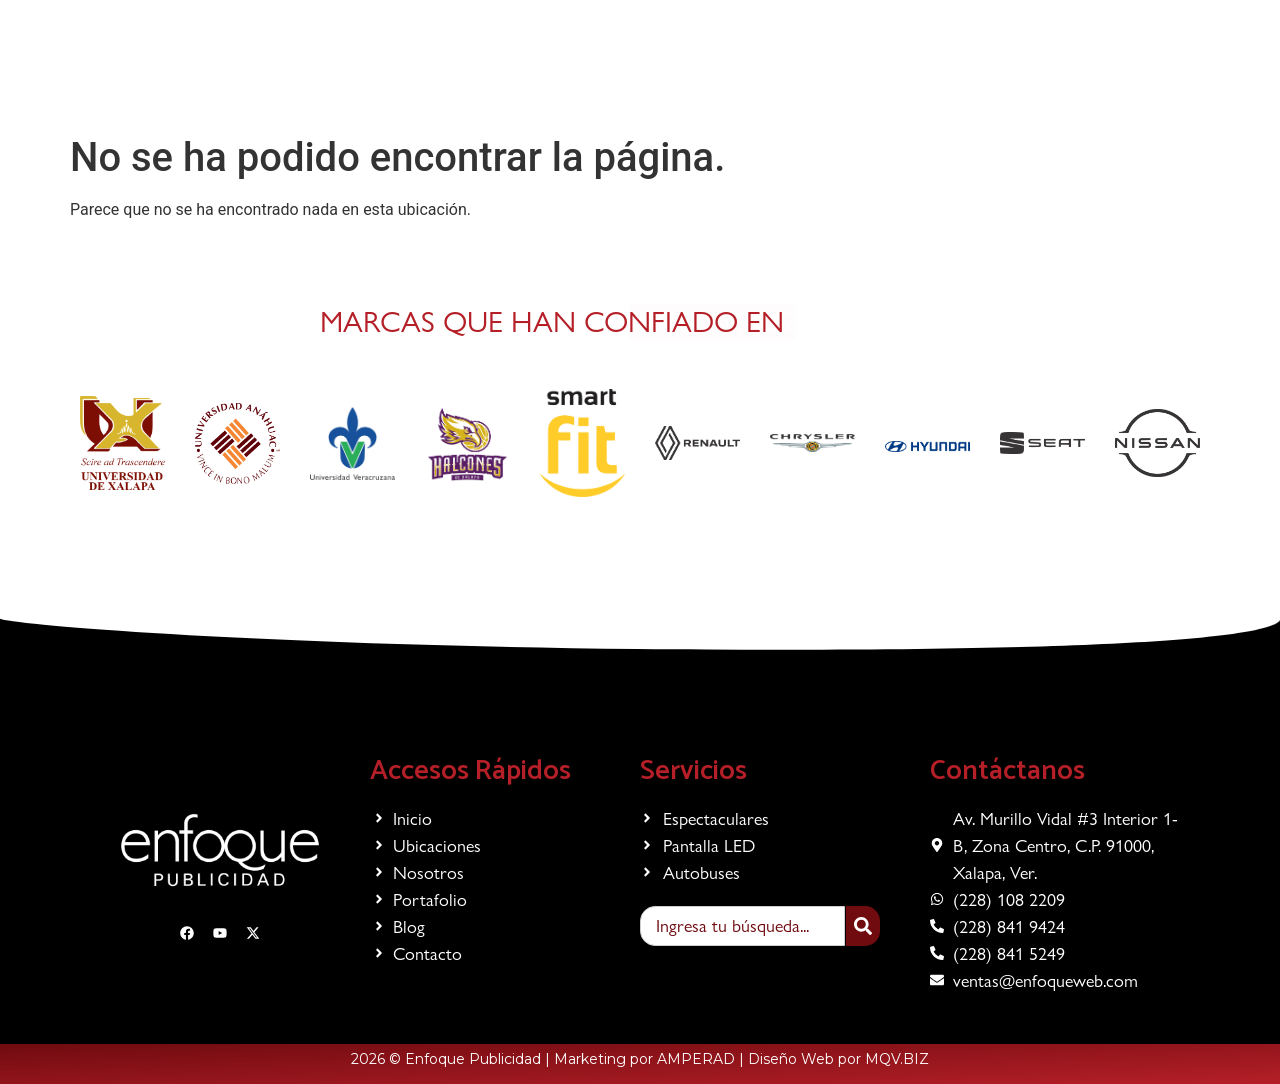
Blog (876, 79)
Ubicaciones (597, 79)
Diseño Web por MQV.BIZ (838, 1059)
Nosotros (702, 79)
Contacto (951, 79)
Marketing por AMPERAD (644, 1059)
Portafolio (799, 79)
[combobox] (742, 926)
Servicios (482, 79)
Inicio (392, 79)
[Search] (863, 926)
